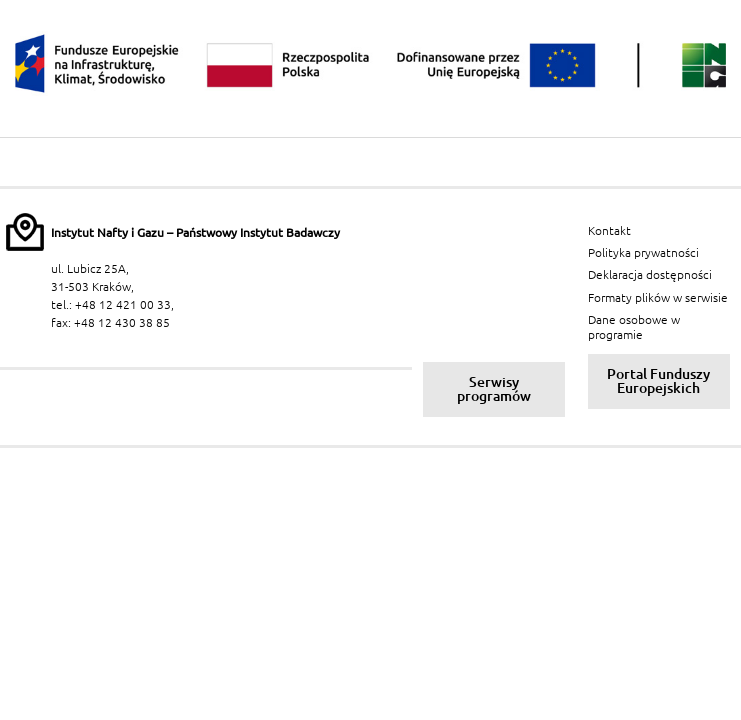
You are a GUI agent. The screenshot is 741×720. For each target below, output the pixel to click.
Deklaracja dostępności (650, 274)
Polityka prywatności (643, 252)
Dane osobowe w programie (634, 326)
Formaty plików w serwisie (658, 297)
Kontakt (609, 230)
